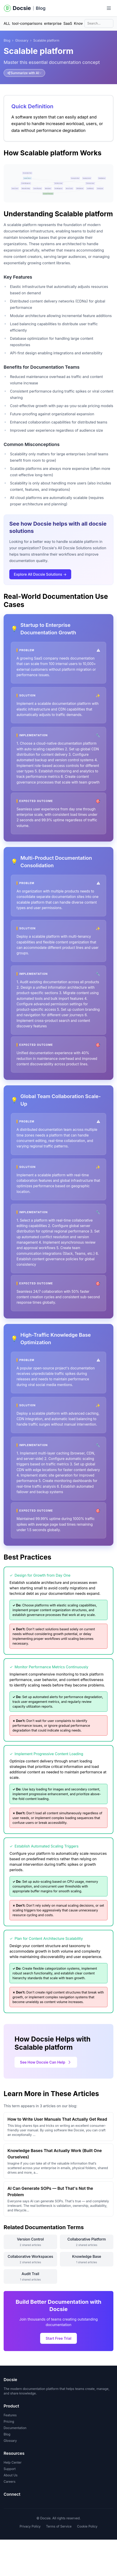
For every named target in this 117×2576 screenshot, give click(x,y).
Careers (9, 2481)
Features (10, 2415)
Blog (41, 8)
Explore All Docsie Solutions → (40, 574)
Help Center (13, 2462)
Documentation (15, 2428)
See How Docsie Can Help (46, 2062)
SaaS (67, 23)
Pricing (9, 2421)
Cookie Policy (87, 2526)
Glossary (21, 40)
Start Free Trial (58, 2338)
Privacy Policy (30, 2526)
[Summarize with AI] (24, 73)
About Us (10, 2475)
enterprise (52, 23)
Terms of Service (59, 2526)
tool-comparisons (27, 23)
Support (10, 2469)
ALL (7, 23)
